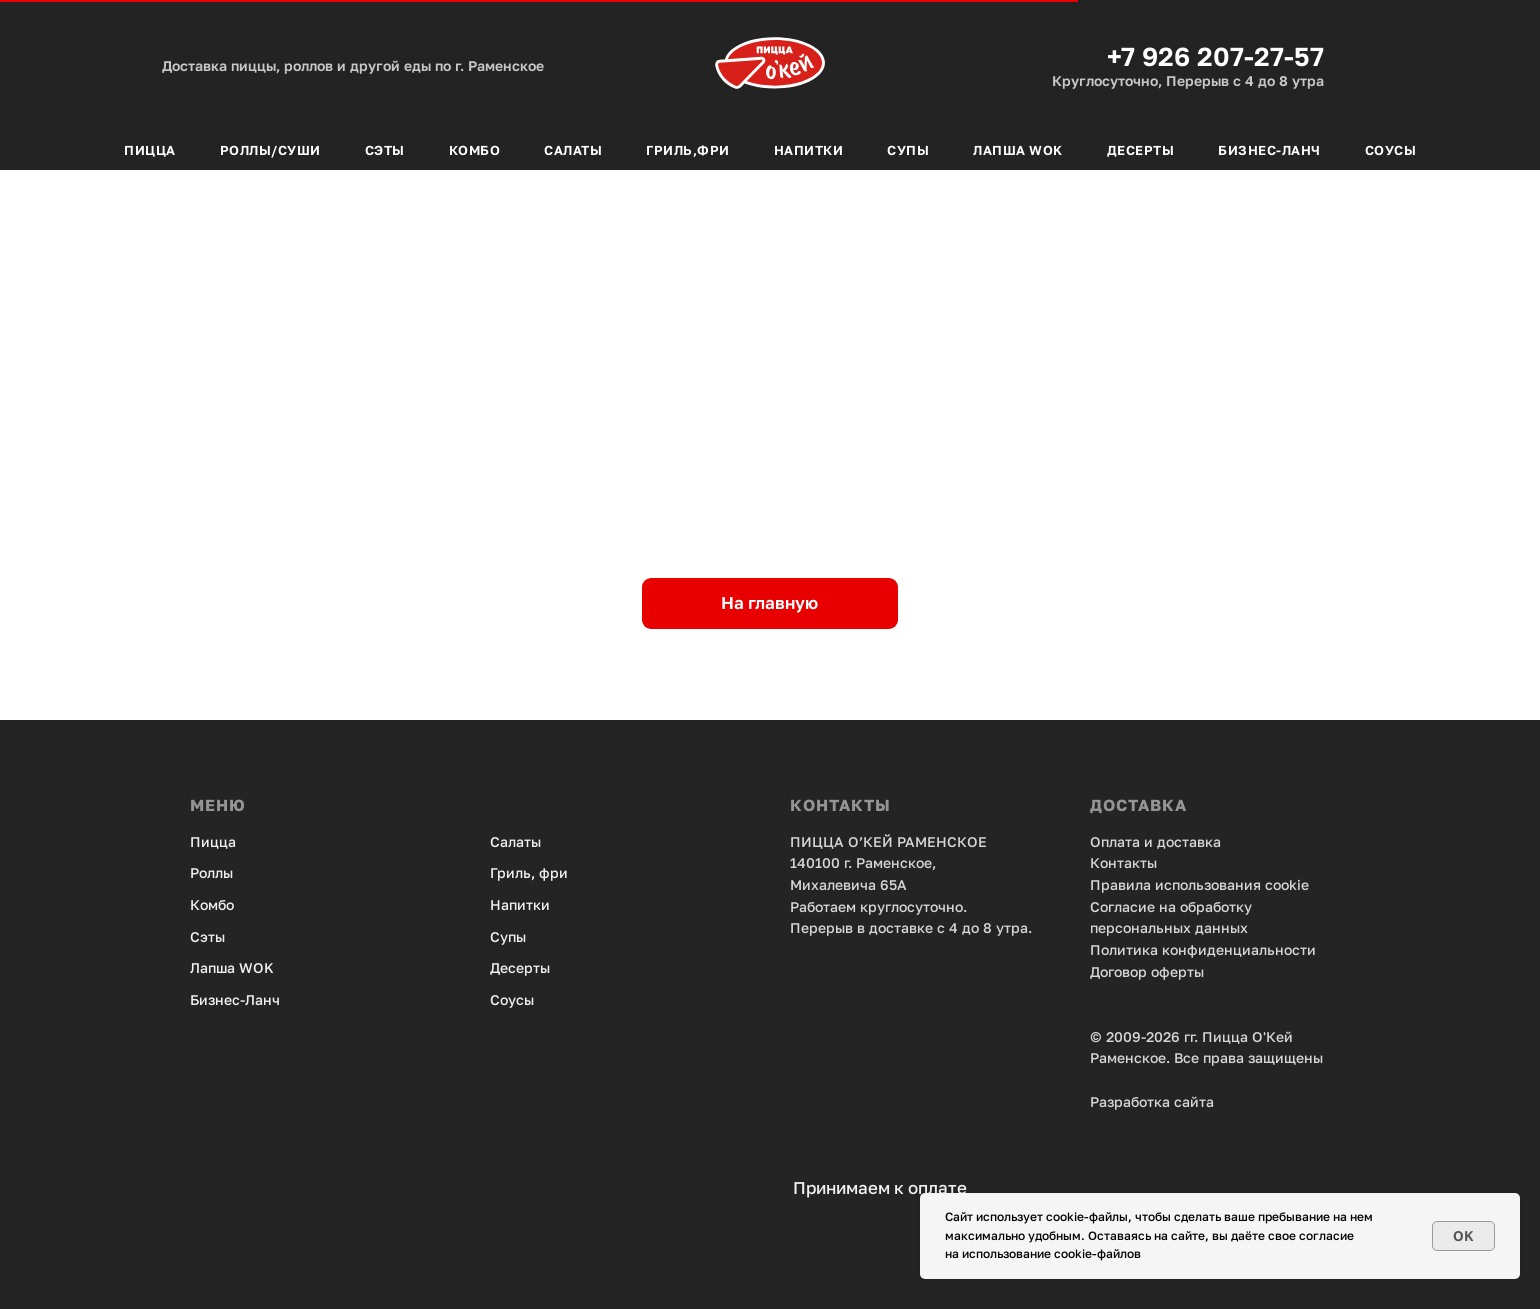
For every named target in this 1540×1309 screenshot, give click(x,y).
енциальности (1266, 949)
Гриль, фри (529, 872)
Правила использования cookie (1199, 884)
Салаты (573, 150)
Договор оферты (1147, 971)
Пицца (150, 150)
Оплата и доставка (1155, 841)
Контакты (1123, 862)
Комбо (475, 150)
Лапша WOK (232, 967)
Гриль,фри (688, 150)
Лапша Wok (1018, 150)
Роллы (211, 872)
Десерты (1141, 150)
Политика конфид (1153, 949)
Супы (908, 150)
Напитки (809, 150)
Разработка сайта (1152, 1101)
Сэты (385, 150)
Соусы (1391, 150)
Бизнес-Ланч (1269, 150)
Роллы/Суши (270, 150)
